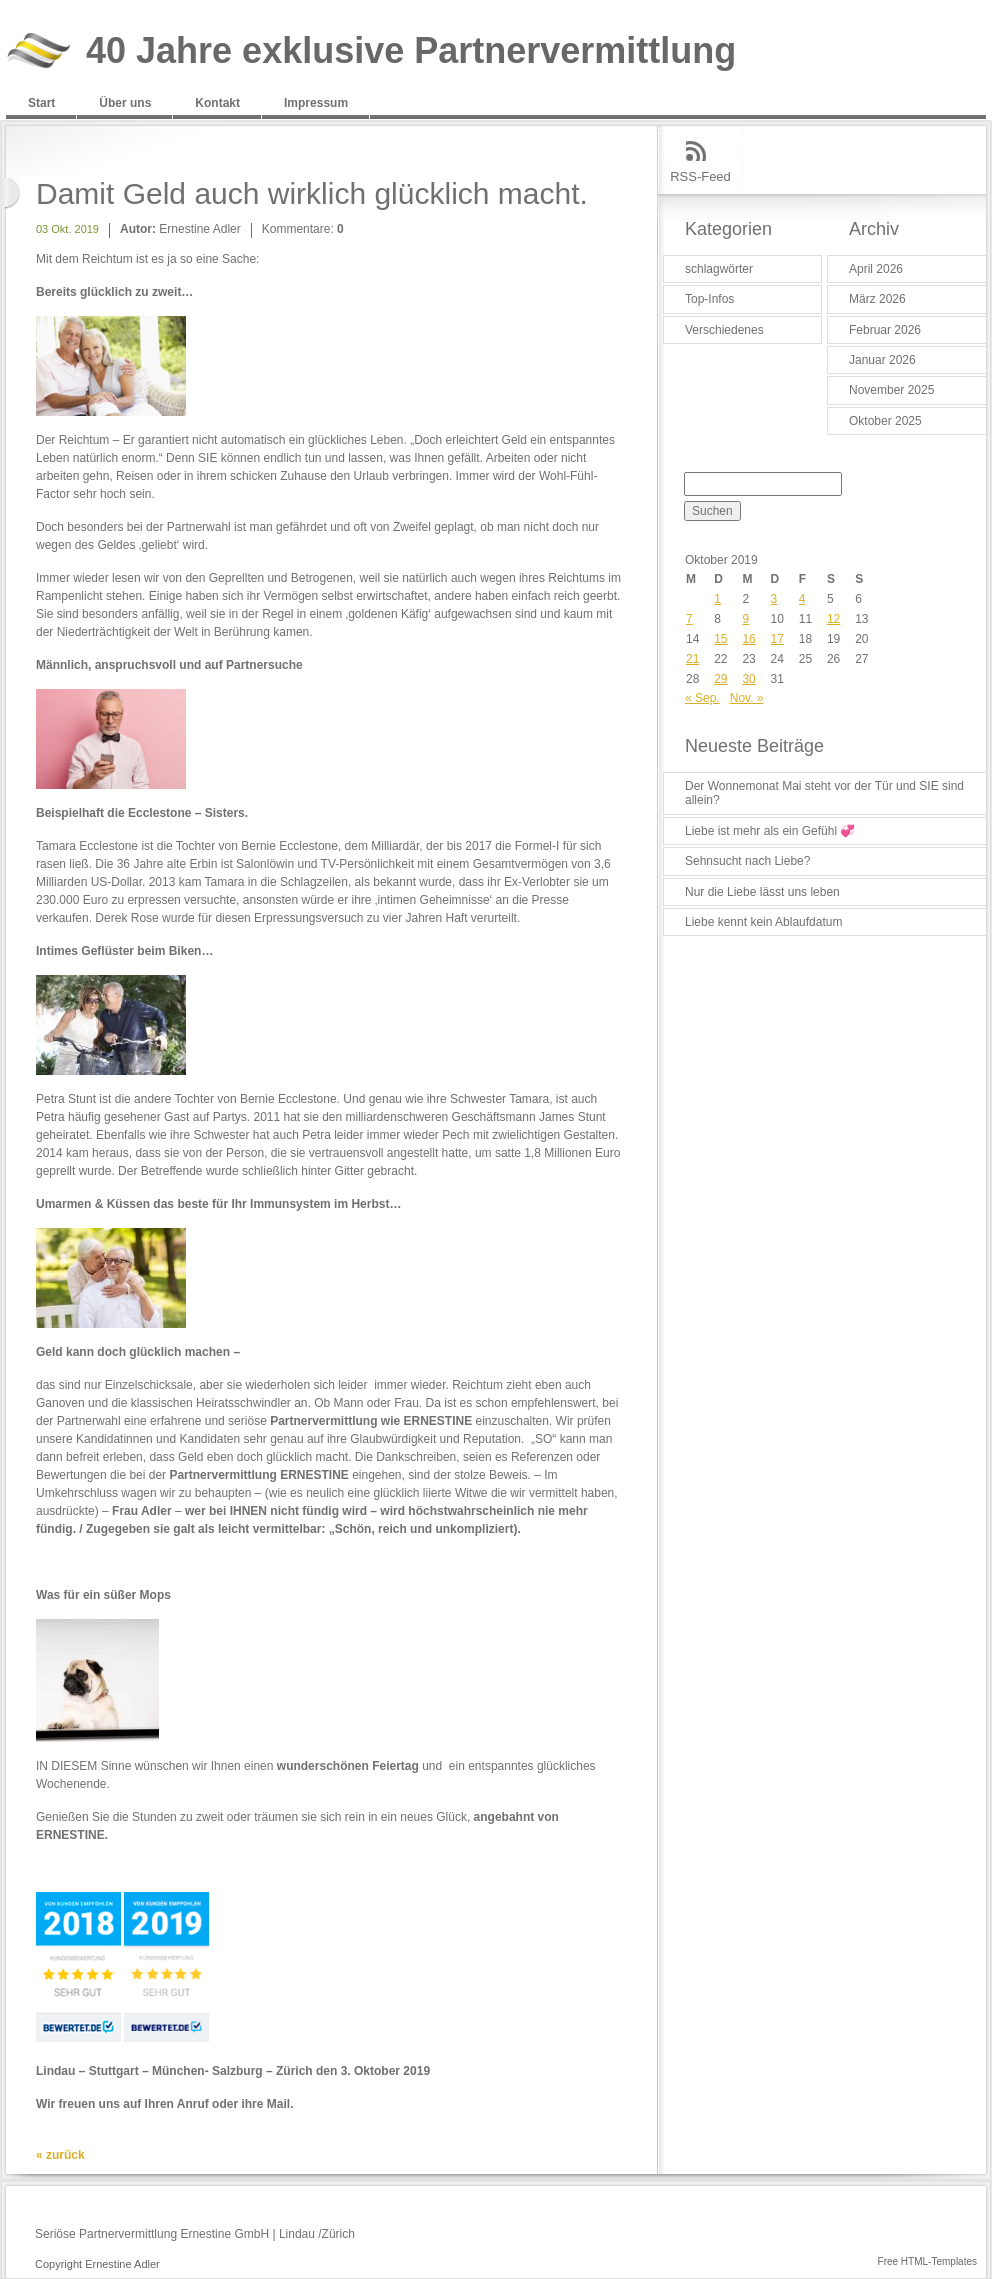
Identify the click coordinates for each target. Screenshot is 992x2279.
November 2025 (891, 390)
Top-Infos (709, 299)
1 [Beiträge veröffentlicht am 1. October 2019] (717, 599)
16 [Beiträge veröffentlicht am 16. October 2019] (748, 639)
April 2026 (876, 269)
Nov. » (747, 698)
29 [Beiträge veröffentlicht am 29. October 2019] (720, 679)
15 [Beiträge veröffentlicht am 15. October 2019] (720, 639)
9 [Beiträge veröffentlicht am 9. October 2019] (745, 619)
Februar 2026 (885, 330)
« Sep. (702, 698)
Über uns (125, 103)
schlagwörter (719, 269)
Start (41, 103)
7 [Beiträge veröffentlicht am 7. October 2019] (689, 619)
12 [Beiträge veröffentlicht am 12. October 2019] (833, 619)
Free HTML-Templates (927, 2261)
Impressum (316, 103)
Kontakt (217, 103)
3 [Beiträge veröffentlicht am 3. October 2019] (774, 599)
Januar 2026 (882, 360)
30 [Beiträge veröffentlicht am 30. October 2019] (748, 679)
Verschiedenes (724, 330)
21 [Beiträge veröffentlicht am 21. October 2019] (692, 659)
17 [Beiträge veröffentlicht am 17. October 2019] (777, 639)
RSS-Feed (700, 176)
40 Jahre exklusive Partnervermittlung (411, 51)
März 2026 (877, 299)
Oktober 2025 (885, 421)
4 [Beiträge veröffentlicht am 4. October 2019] (802, 599)
